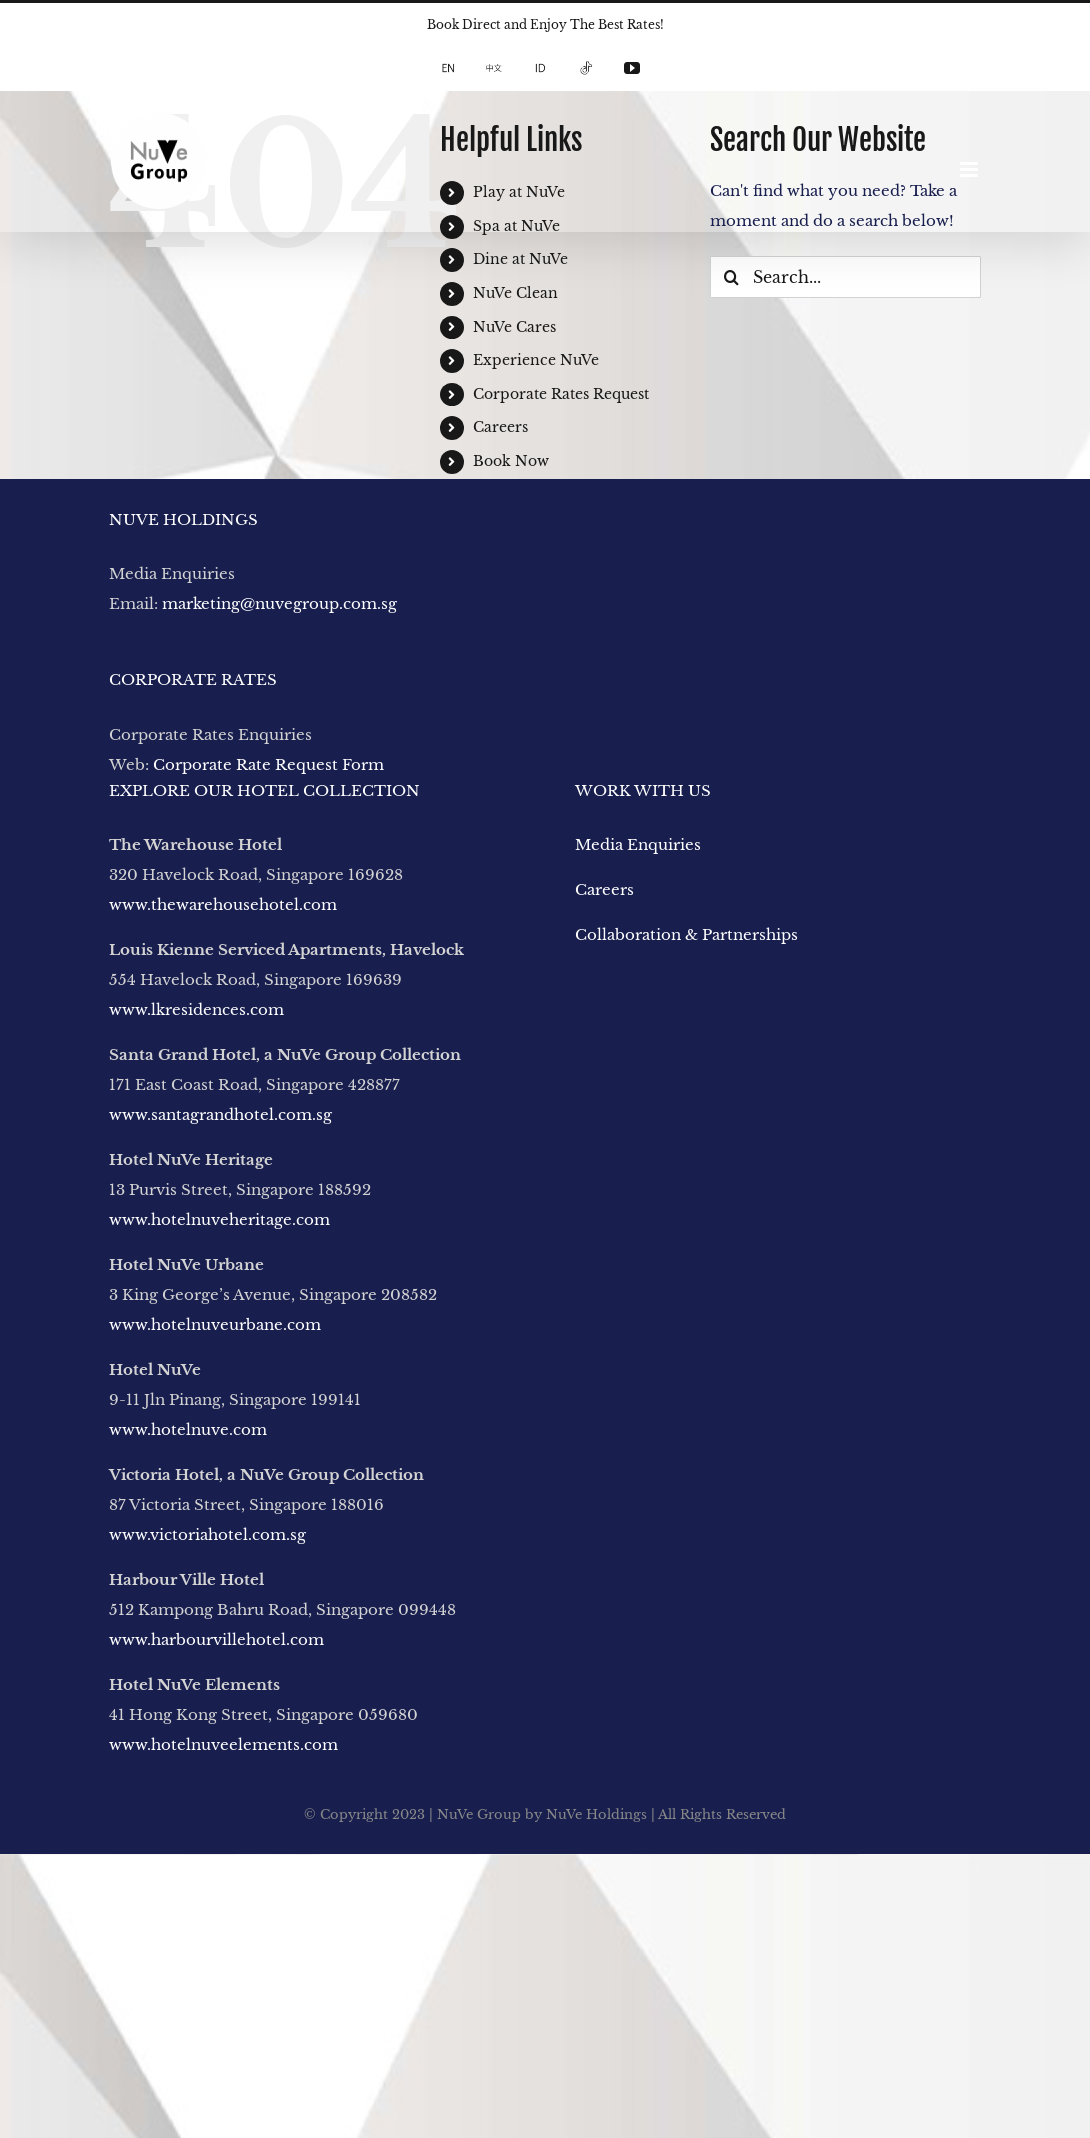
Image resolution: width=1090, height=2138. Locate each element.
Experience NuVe (536, 360)
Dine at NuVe (520, 259)
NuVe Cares (514, 327)
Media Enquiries (638, 844)
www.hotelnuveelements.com (223, 1744)
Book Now (511, 461)
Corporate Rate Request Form (268, 764)
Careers (500, 427)
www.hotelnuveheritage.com (219, 1219)
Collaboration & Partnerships (686, 934)
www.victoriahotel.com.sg (207, 1534)
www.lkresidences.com (196, 1009)
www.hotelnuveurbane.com (215, 1324)
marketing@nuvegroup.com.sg (279, 603)
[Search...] (845, 277)
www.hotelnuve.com (188, 1429)
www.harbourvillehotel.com (218, 1639)
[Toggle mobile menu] (970, 169)
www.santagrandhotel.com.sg (220, 1114)
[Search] (731, 277)
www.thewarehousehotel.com (223, 904)
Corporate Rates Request (561, 394)
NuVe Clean (515, 293)
